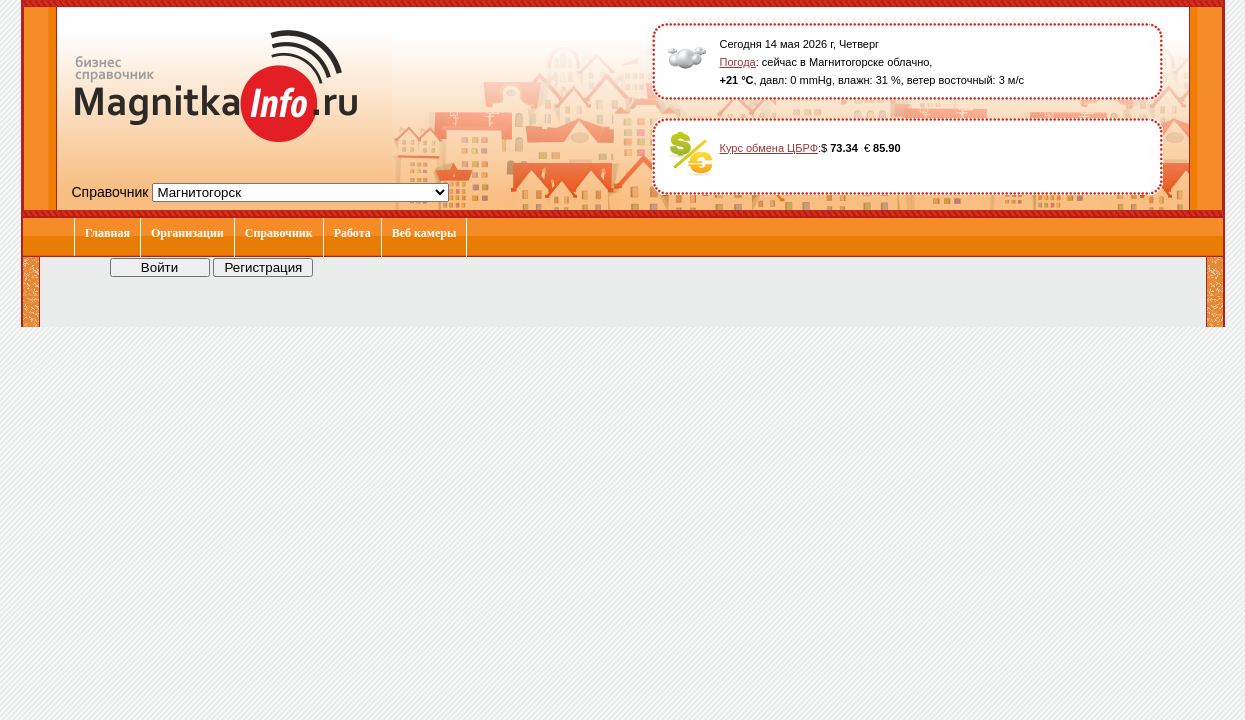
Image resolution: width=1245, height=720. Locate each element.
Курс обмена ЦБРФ (769, 148)
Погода (738, 62)
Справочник (279, 233)
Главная (107, 233)
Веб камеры (424, 233)
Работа (352, 233)
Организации (187, 233)
